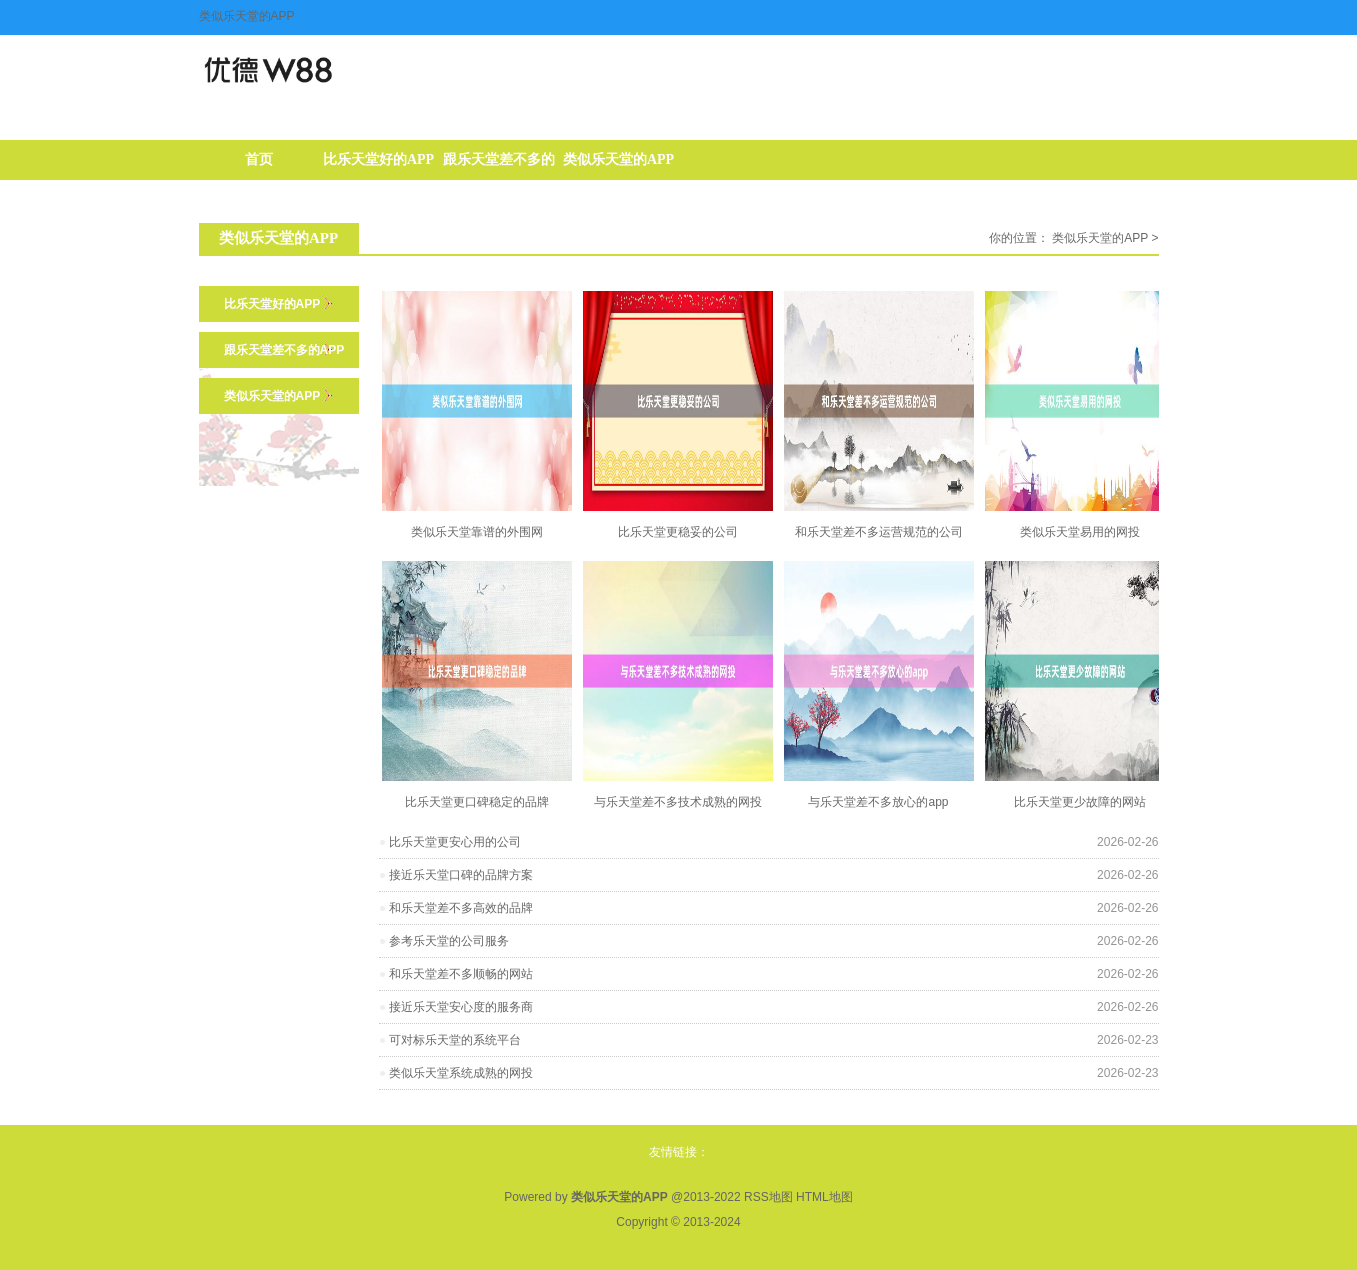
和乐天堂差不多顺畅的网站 (461, 974)
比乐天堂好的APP (378, 159)
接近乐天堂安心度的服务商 (461, 1007)
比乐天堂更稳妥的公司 (678, 532)
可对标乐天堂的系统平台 (455, 1040)
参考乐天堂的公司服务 (449, 941)
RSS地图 (768, 1197)
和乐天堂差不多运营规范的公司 (879, 532)
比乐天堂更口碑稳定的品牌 (477, 802)
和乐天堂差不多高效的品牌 (461, 908)
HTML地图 (824, 1197)
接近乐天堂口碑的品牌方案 (461, 875)
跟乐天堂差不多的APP (499, 166)
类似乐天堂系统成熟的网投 (461, 1073)
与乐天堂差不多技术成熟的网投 (678, 802)
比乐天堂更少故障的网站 (1080, 802)
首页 (259, 159)
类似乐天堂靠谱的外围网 (477, 532)
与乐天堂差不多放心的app (878, 802)
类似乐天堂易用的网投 (1080, 532)
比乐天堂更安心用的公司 (455, 842)
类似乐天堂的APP (618, 159)
